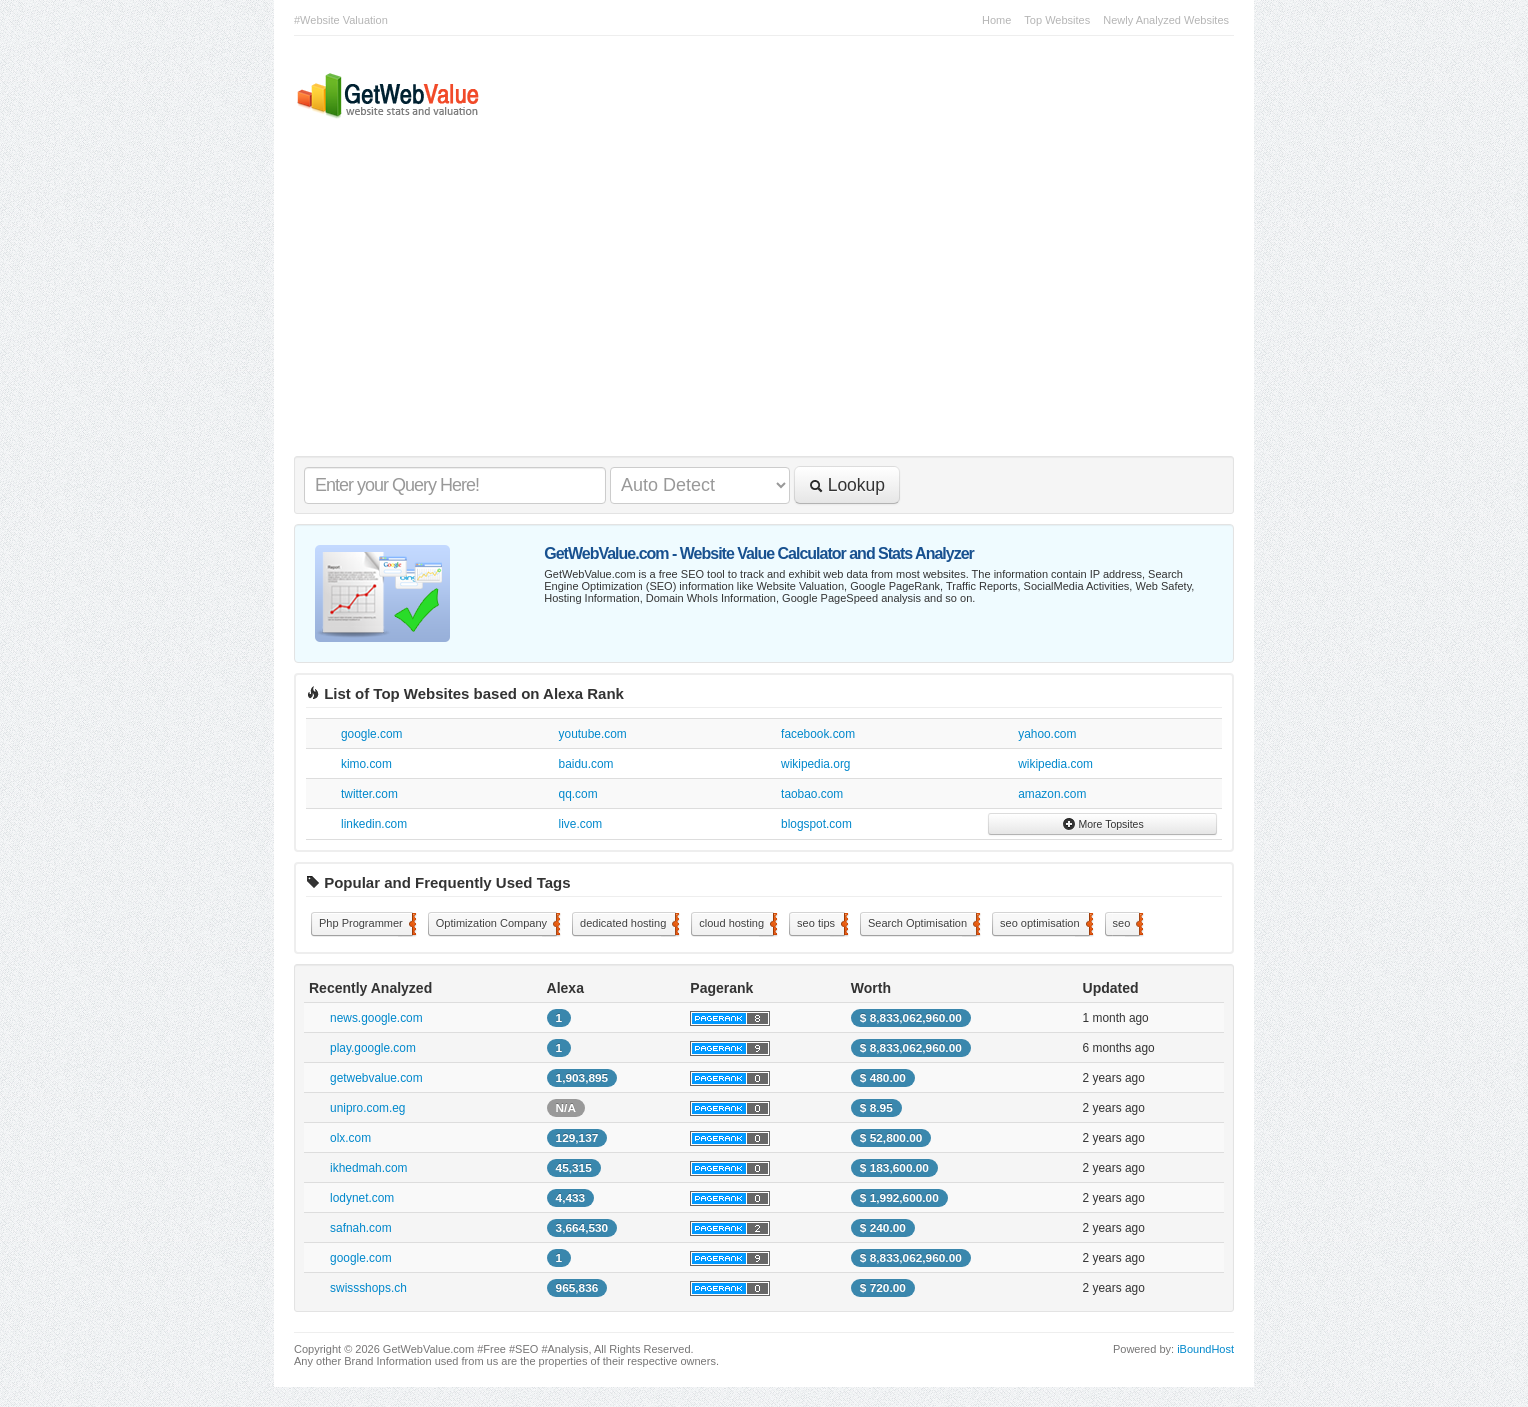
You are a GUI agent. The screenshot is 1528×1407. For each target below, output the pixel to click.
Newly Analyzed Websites (1166, 20)
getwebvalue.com (376, 1078)
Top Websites (1057, 20)
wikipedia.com (1055, 764)
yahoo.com (1047, 734)
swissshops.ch (368, 1288)
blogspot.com (816, 824)
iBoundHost (1205, 1349)
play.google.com (373, 1048)
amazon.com (1052, 794)
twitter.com (369, 794)
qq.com (578, 794)
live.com (581, 824)
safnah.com (360, 1228)
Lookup (847, 485)
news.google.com (376, 1018)
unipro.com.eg (367, 1108)
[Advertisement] (754, 306)
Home (996, 20)
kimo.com (366, 764)
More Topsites (1103, 824)
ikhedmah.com (368, 1168)
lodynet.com (362, 1198)
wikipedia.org (815, 764)
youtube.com (593, 734)
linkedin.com (374, 824)
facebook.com (818, 734)
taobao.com (812, 794)
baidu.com (586, 764)
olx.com (350, 1138)
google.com (371, 734)
